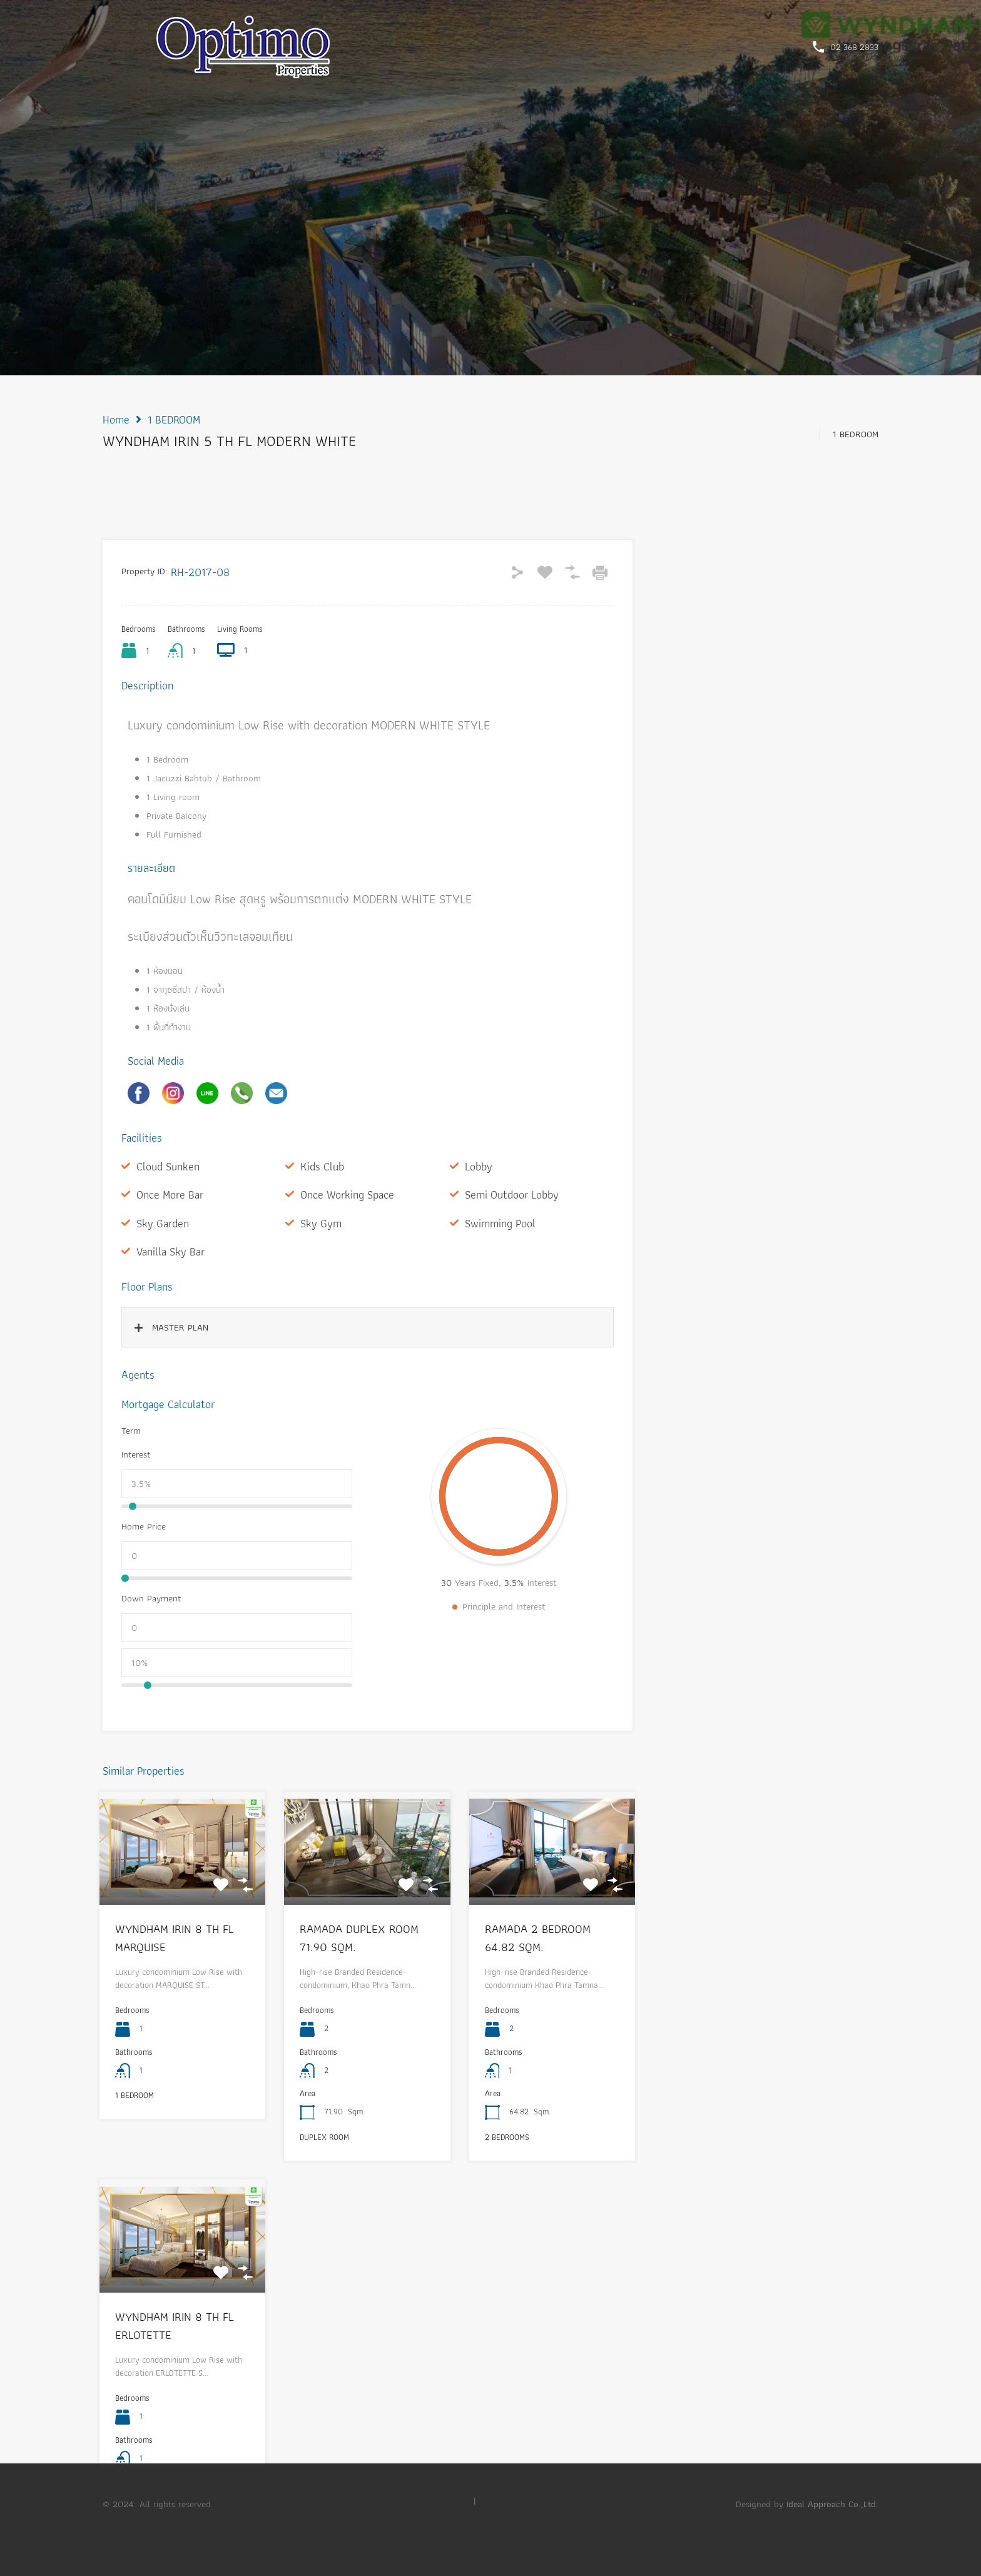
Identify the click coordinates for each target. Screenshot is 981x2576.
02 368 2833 (854, 47)
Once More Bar (169, 1194)
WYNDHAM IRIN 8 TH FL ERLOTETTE (174, 2326)
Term (131, 1430)
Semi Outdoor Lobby (512, 1194)
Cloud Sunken (168, 1166)
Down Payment (151, 1598)
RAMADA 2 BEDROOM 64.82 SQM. (538, 1938)
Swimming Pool (500, 1223)
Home (116, 420)
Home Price (143, 1526)
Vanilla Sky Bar (170, 1251)
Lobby (478, 1166)
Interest (135, 1454)
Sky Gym (321, 1223)
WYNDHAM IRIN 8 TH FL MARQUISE (174, 1938)
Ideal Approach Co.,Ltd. (832, 2504)
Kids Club (322, 1166)
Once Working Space (347, 1194)
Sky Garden (162, 1223)
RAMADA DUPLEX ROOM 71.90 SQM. (359, 1938)
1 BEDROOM (174, 420)
